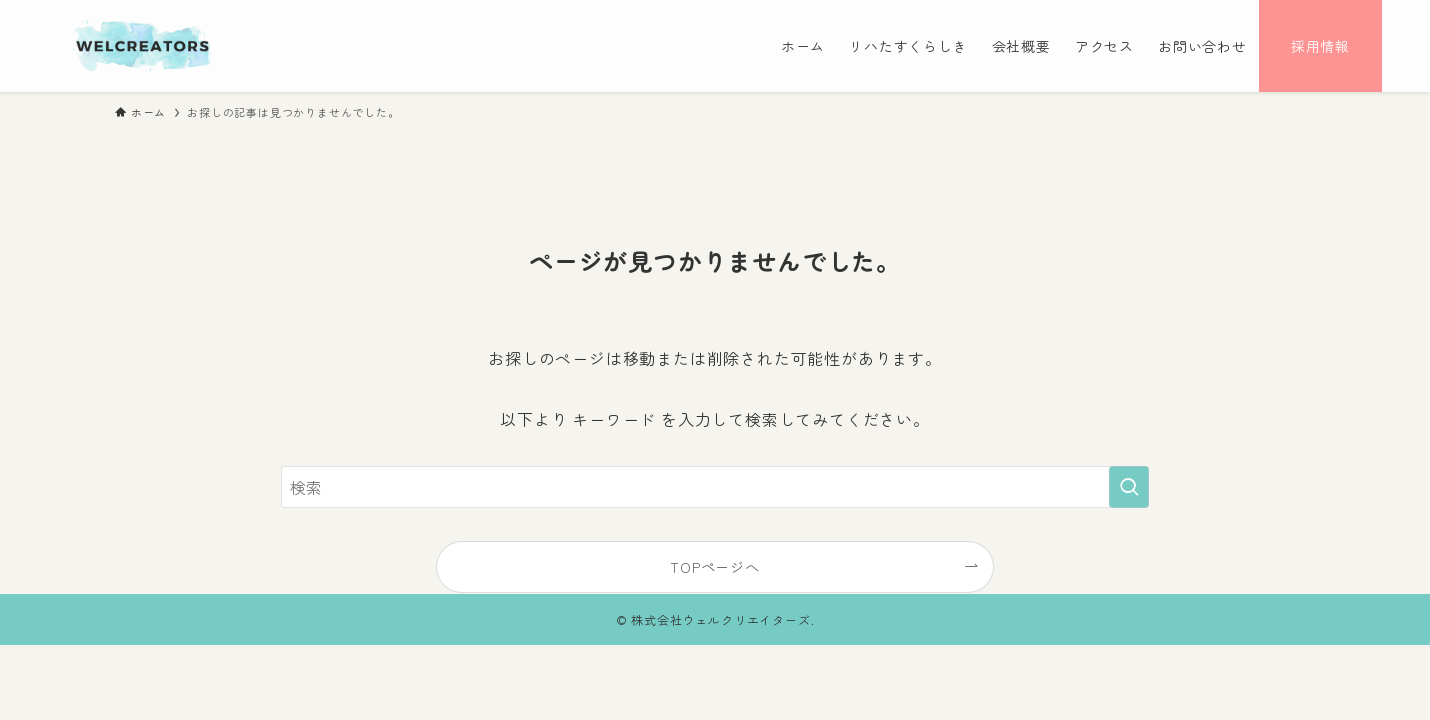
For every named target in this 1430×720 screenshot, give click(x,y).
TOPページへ (715, 566)
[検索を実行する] (1129, 487)
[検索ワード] (715, 487)
